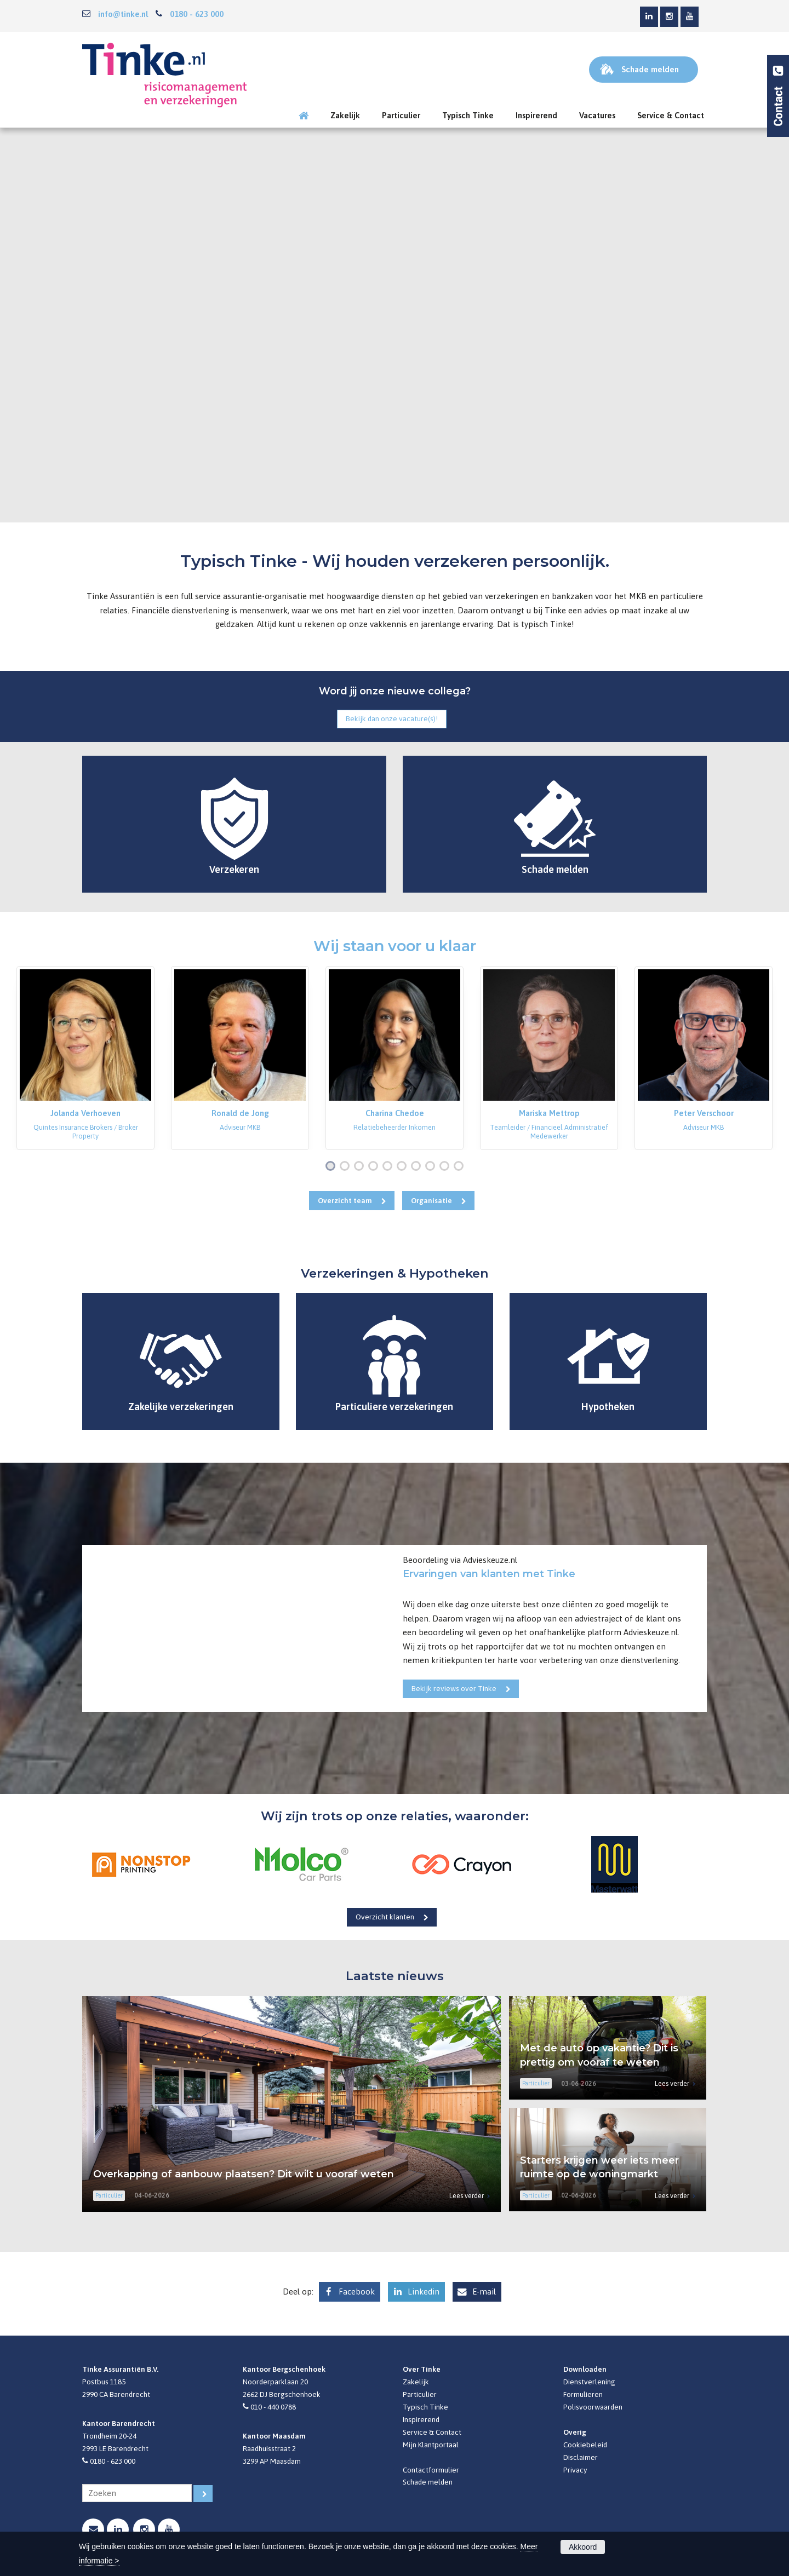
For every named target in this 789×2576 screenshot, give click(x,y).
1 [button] (332, 1167)
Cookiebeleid (585, 2444)
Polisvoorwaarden (592, 2406)
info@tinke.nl (123, 14)
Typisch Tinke (425, 2406)
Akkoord (583, 2547)
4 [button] (375, 1167)
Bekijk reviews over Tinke (453, 1688)
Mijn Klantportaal (431, 2444)
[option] (85, 1058)
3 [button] (361, 1167)
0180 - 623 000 (197, 14)
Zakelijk (416, 2381)
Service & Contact (432, 2432)
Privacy (575, 2469)
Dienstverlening (589, 2381)
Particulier (420, 2394)
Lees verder (466, 2196)
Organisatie (431, 1200)
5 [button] (389, 1167)
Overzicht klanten (385, 1916)
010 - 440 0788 (273, 2406)
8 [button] (432, 1167)
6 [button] (404, 1167)
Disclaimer (580, 2457)
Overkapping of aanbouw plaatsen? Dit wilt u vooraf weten (243, 2174)
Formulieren (583, 2394)
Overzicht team (345, 1200)
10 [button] (461, 1167)
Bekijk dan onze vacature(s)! (392, 718)
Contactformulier (431, 2469)
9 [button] (446, 1167)
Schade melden (428, 2481)
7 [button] (418, 1167)
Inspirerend (421, 2419)
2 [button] (347, 1167)
